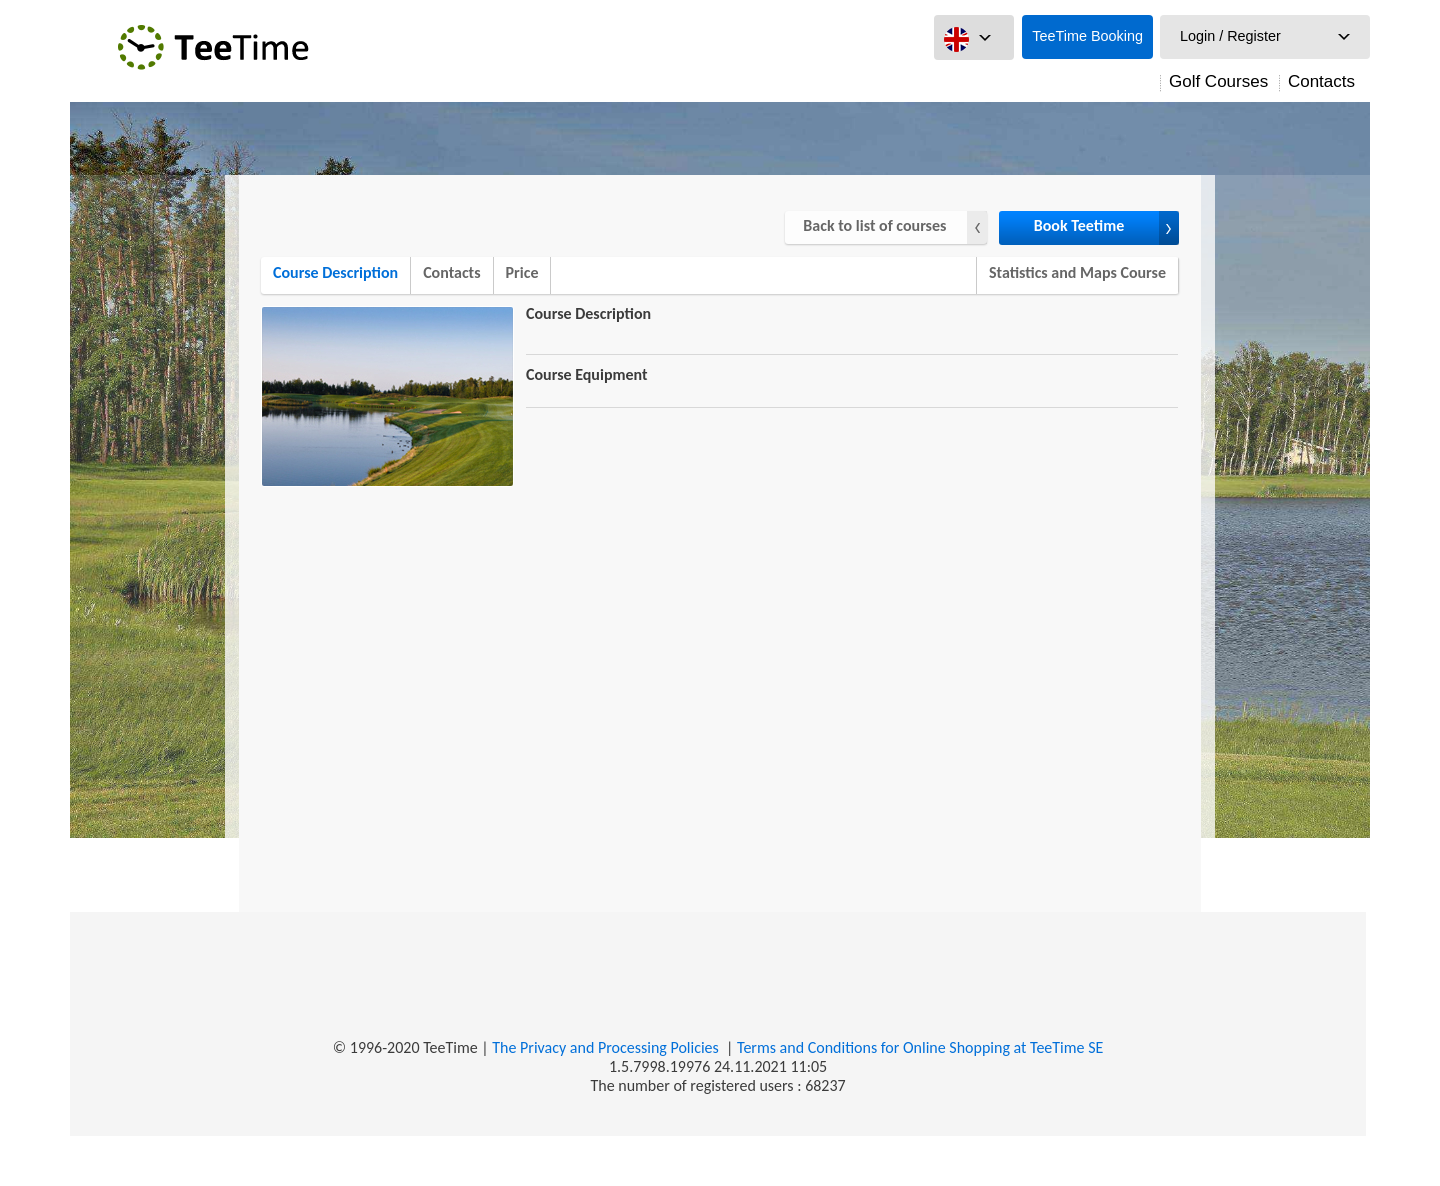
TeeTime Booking (1087, 36)
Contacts (1321, 81)
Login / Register (1230, 36)
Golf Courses (1218, 81)
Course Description (335, 272)
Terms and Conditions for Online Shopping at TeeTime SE (920, 1047)
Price (522, 272)
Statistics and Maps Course (1077, 272)
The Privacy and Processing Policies (605, 1047)
